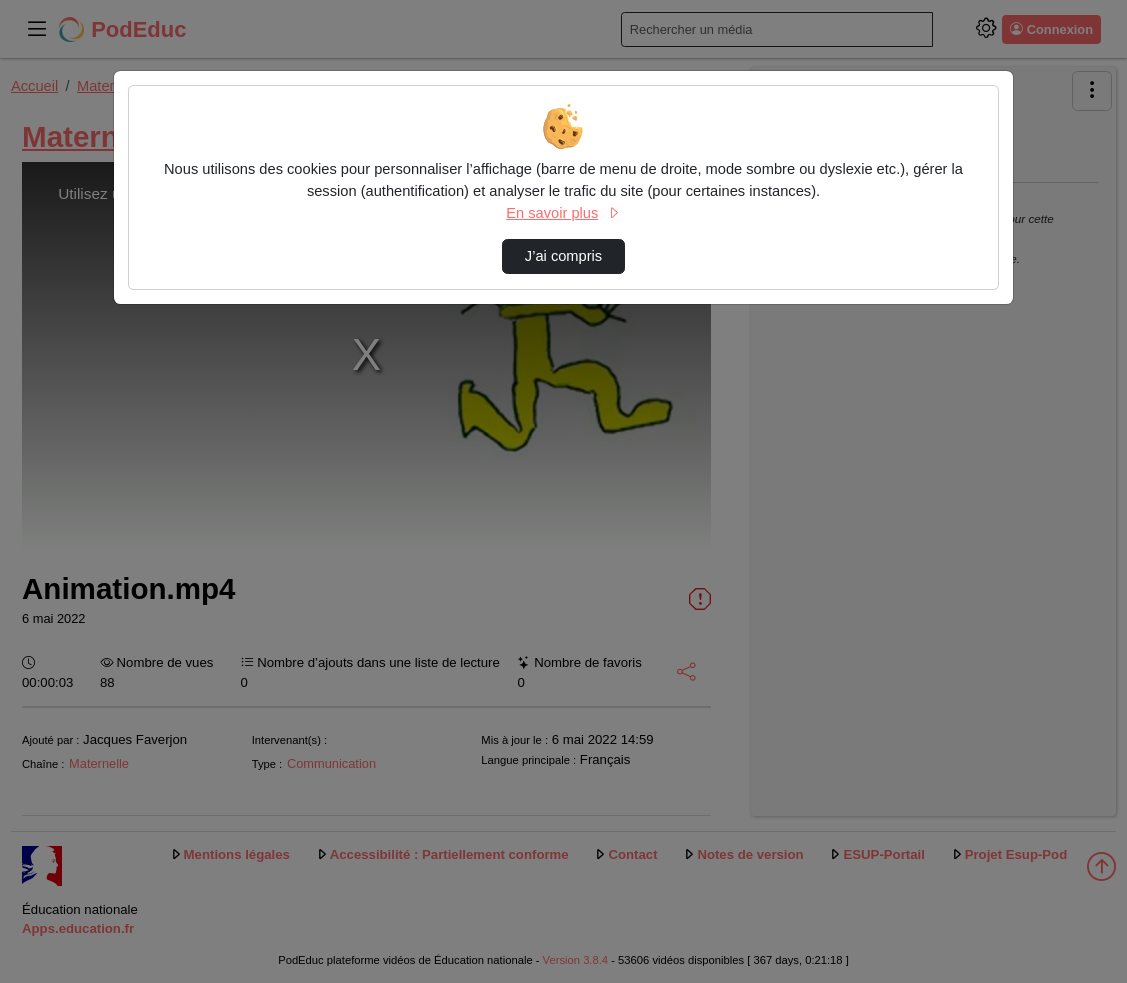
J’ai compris (563, 256)
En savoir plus (563, 213)
